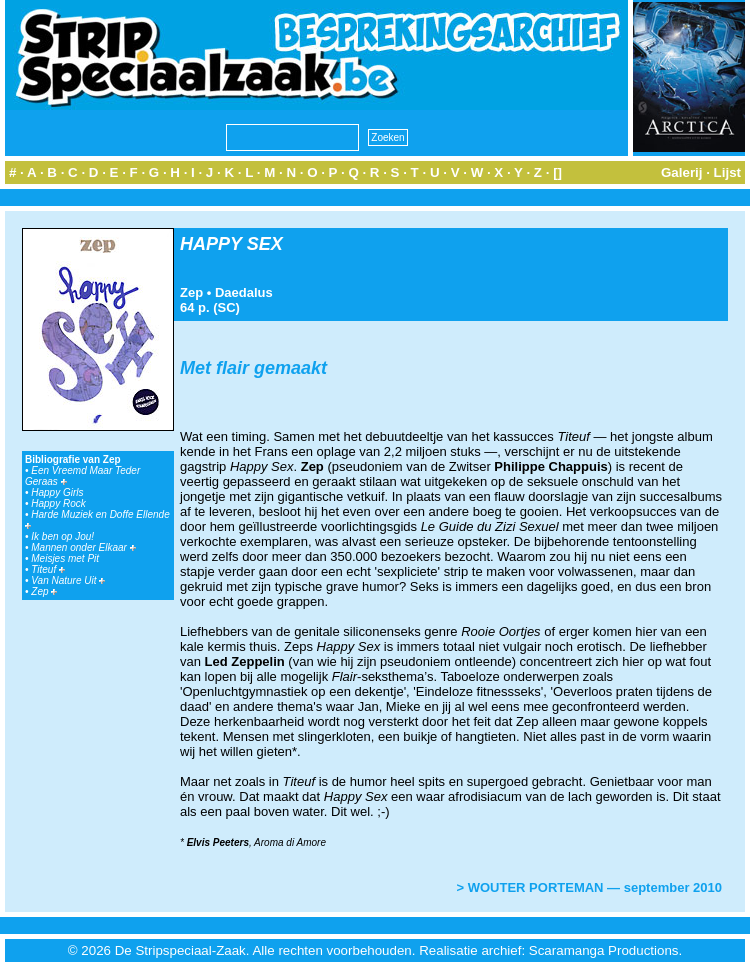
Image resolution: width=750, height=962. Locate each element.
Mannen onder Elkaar (83, 547)
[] (557, 172)
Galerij (682, 172)
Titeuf (48, 569)
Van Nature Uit (68, 580)
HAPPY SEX (231, 244)
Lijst (727, 172)
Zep (44, 591)
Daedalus (244, 292)
